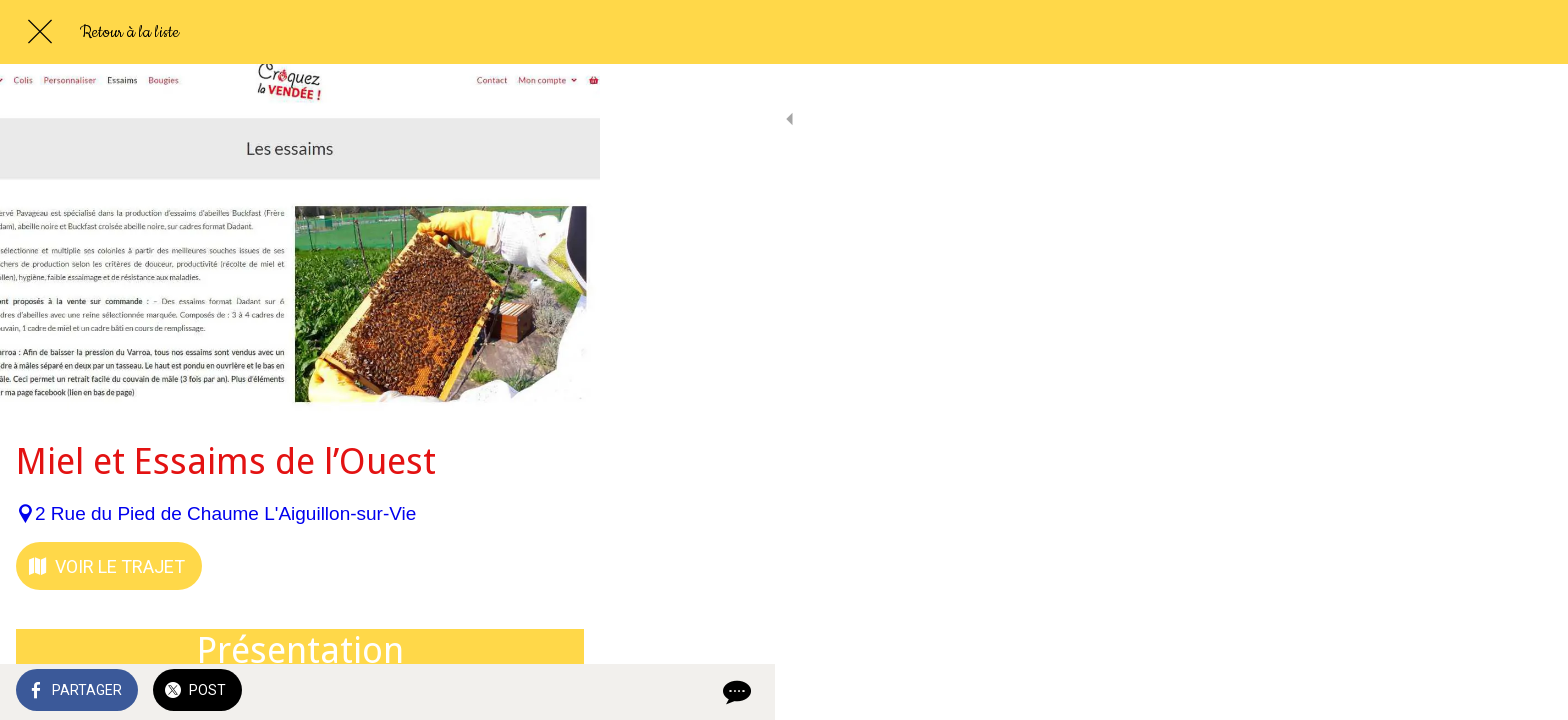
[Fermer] (40, 32)
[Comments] (560, 692)
